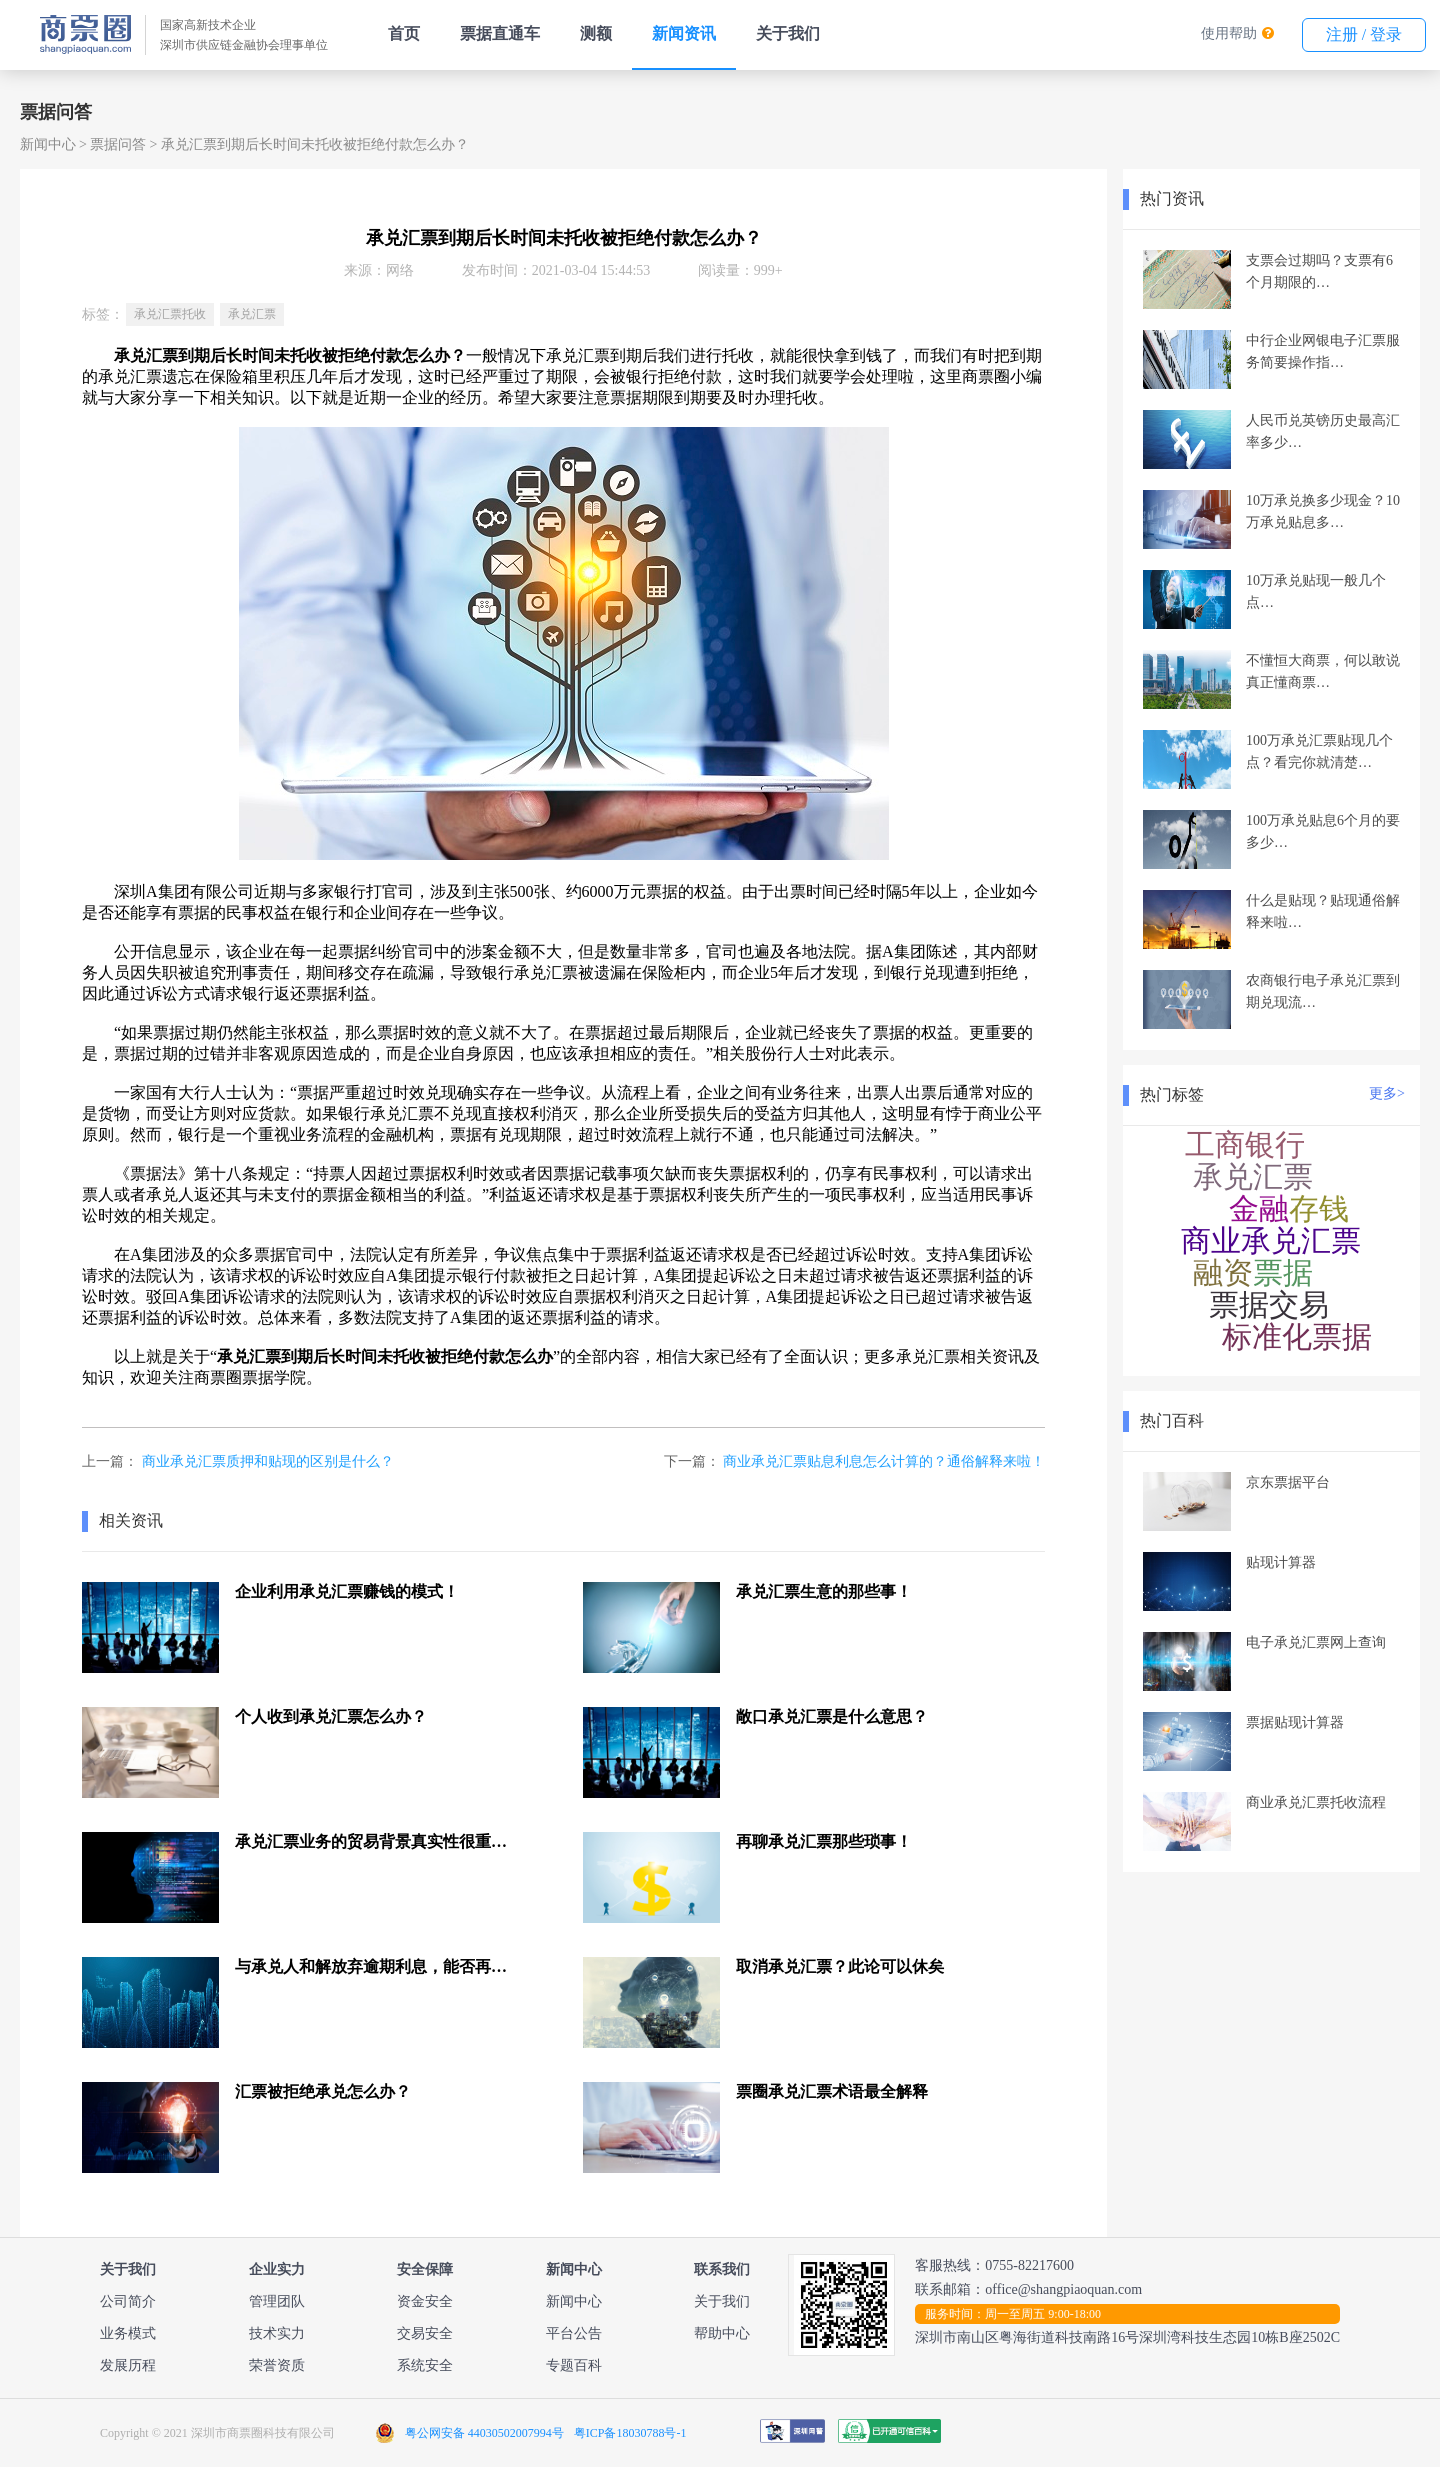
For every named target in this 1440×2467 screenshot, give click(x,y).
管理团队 (277, 2301)
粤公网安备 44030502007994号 (484, 2433)
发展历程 (128, 2365)
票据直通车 (500, 33)
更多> (1387, 1093)
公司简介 (128, 2301)
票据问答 (118, 144)
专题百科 (574, 2365)
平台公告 (574, 2333)
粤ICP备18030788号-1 (630, 2433)
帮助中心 (722, 2333)
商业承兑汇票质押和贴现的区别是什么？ (268, 1461)
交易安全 (425, 2333)
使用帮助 (1229, 33)
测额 (596, 33)
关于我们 (788, 33)
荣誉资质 (277, 2365)
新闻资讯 (684, 33)
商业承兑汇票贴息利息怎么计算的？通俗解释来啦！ (884, 1461)
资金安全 (425, 2301)
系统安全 (425, 2365)
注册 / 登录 (1364, 34)
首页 (404, 33)
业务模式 (128, 2333)
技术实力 (277, 2333)
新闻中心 (48, 144)
